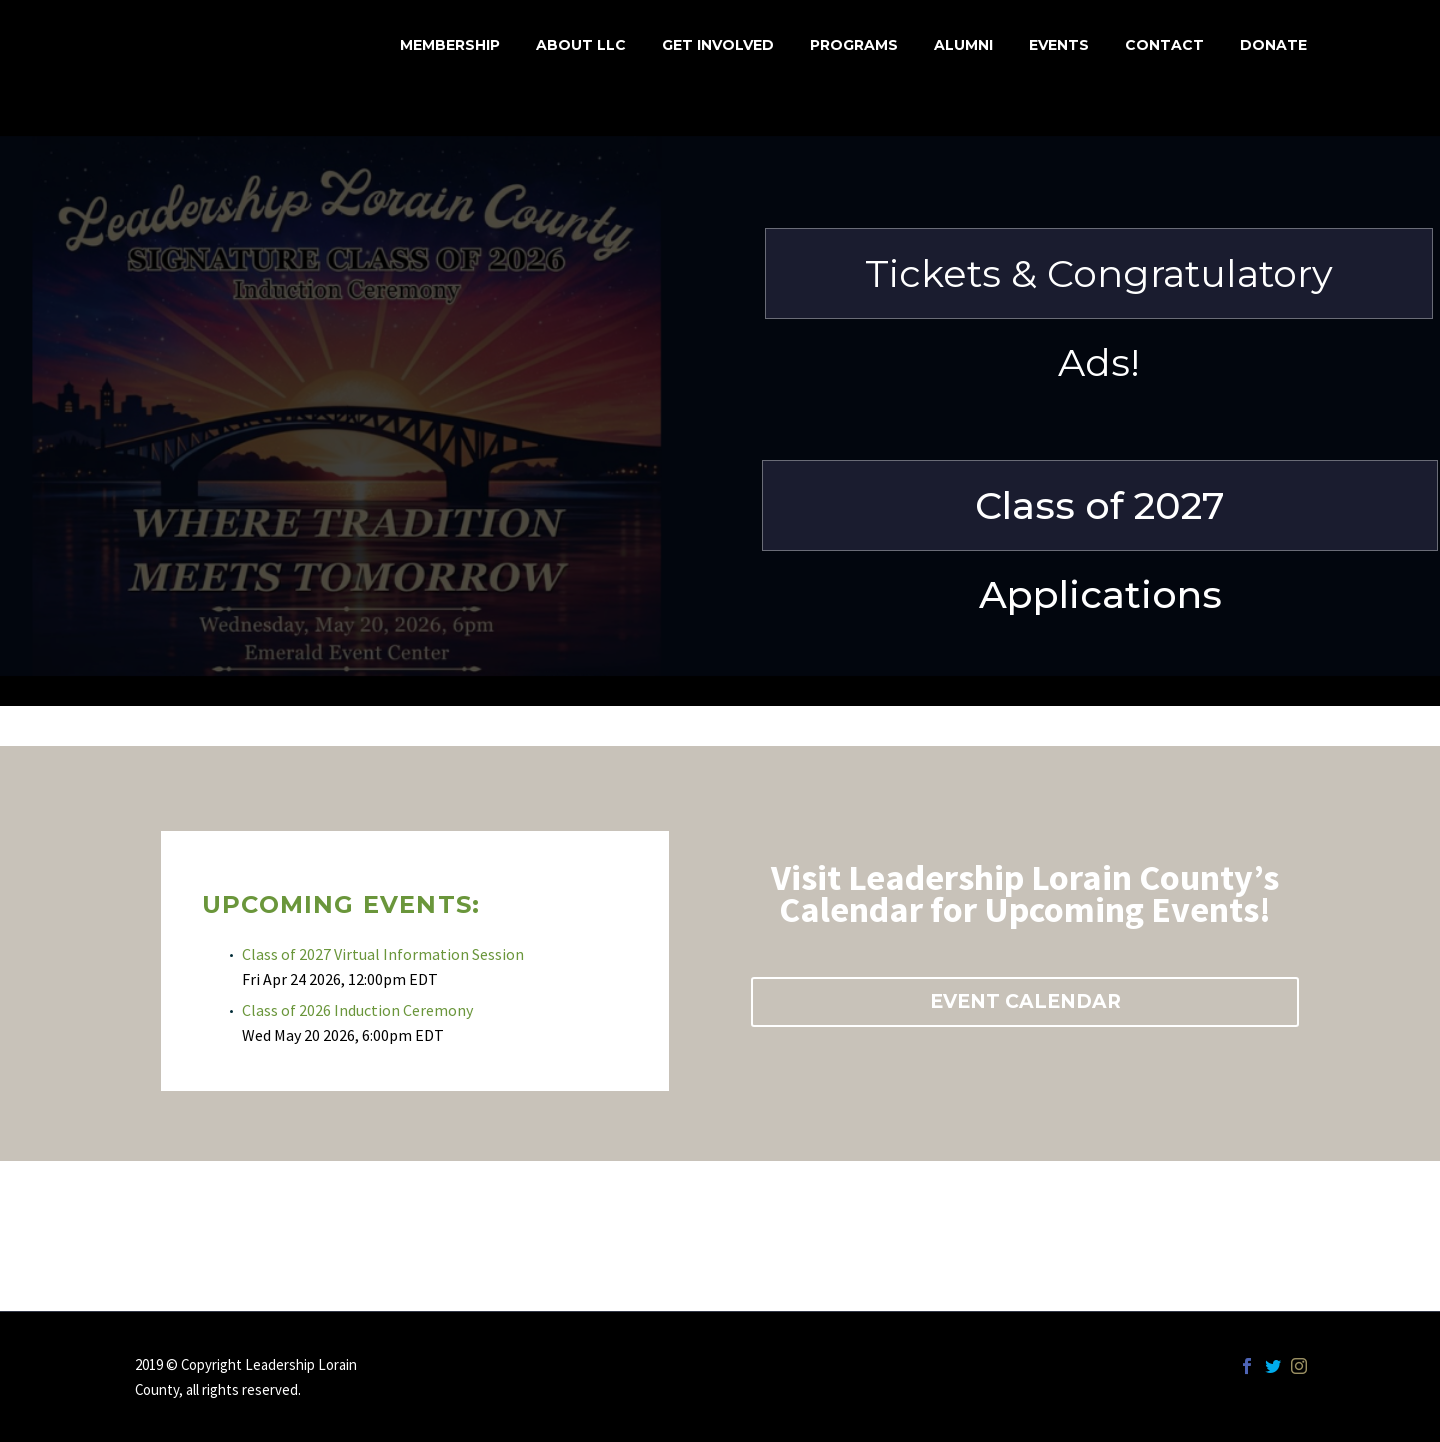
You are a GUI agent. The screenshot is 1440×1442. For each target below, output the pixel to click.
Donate (1273, 45)
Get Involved (718, 45)
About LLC (581, 45)
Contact (1164, 45)
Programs (854, 45)
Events (1059, 45)
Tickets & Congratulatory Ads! (1099, 284)
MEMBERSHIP (450, 45)
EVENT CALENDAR (1025, 1001)
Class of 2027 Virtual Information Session (383, 954)
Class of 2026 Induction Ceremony (357, 1010)
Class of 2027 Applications (1100, 516)
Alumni (963, 45)
